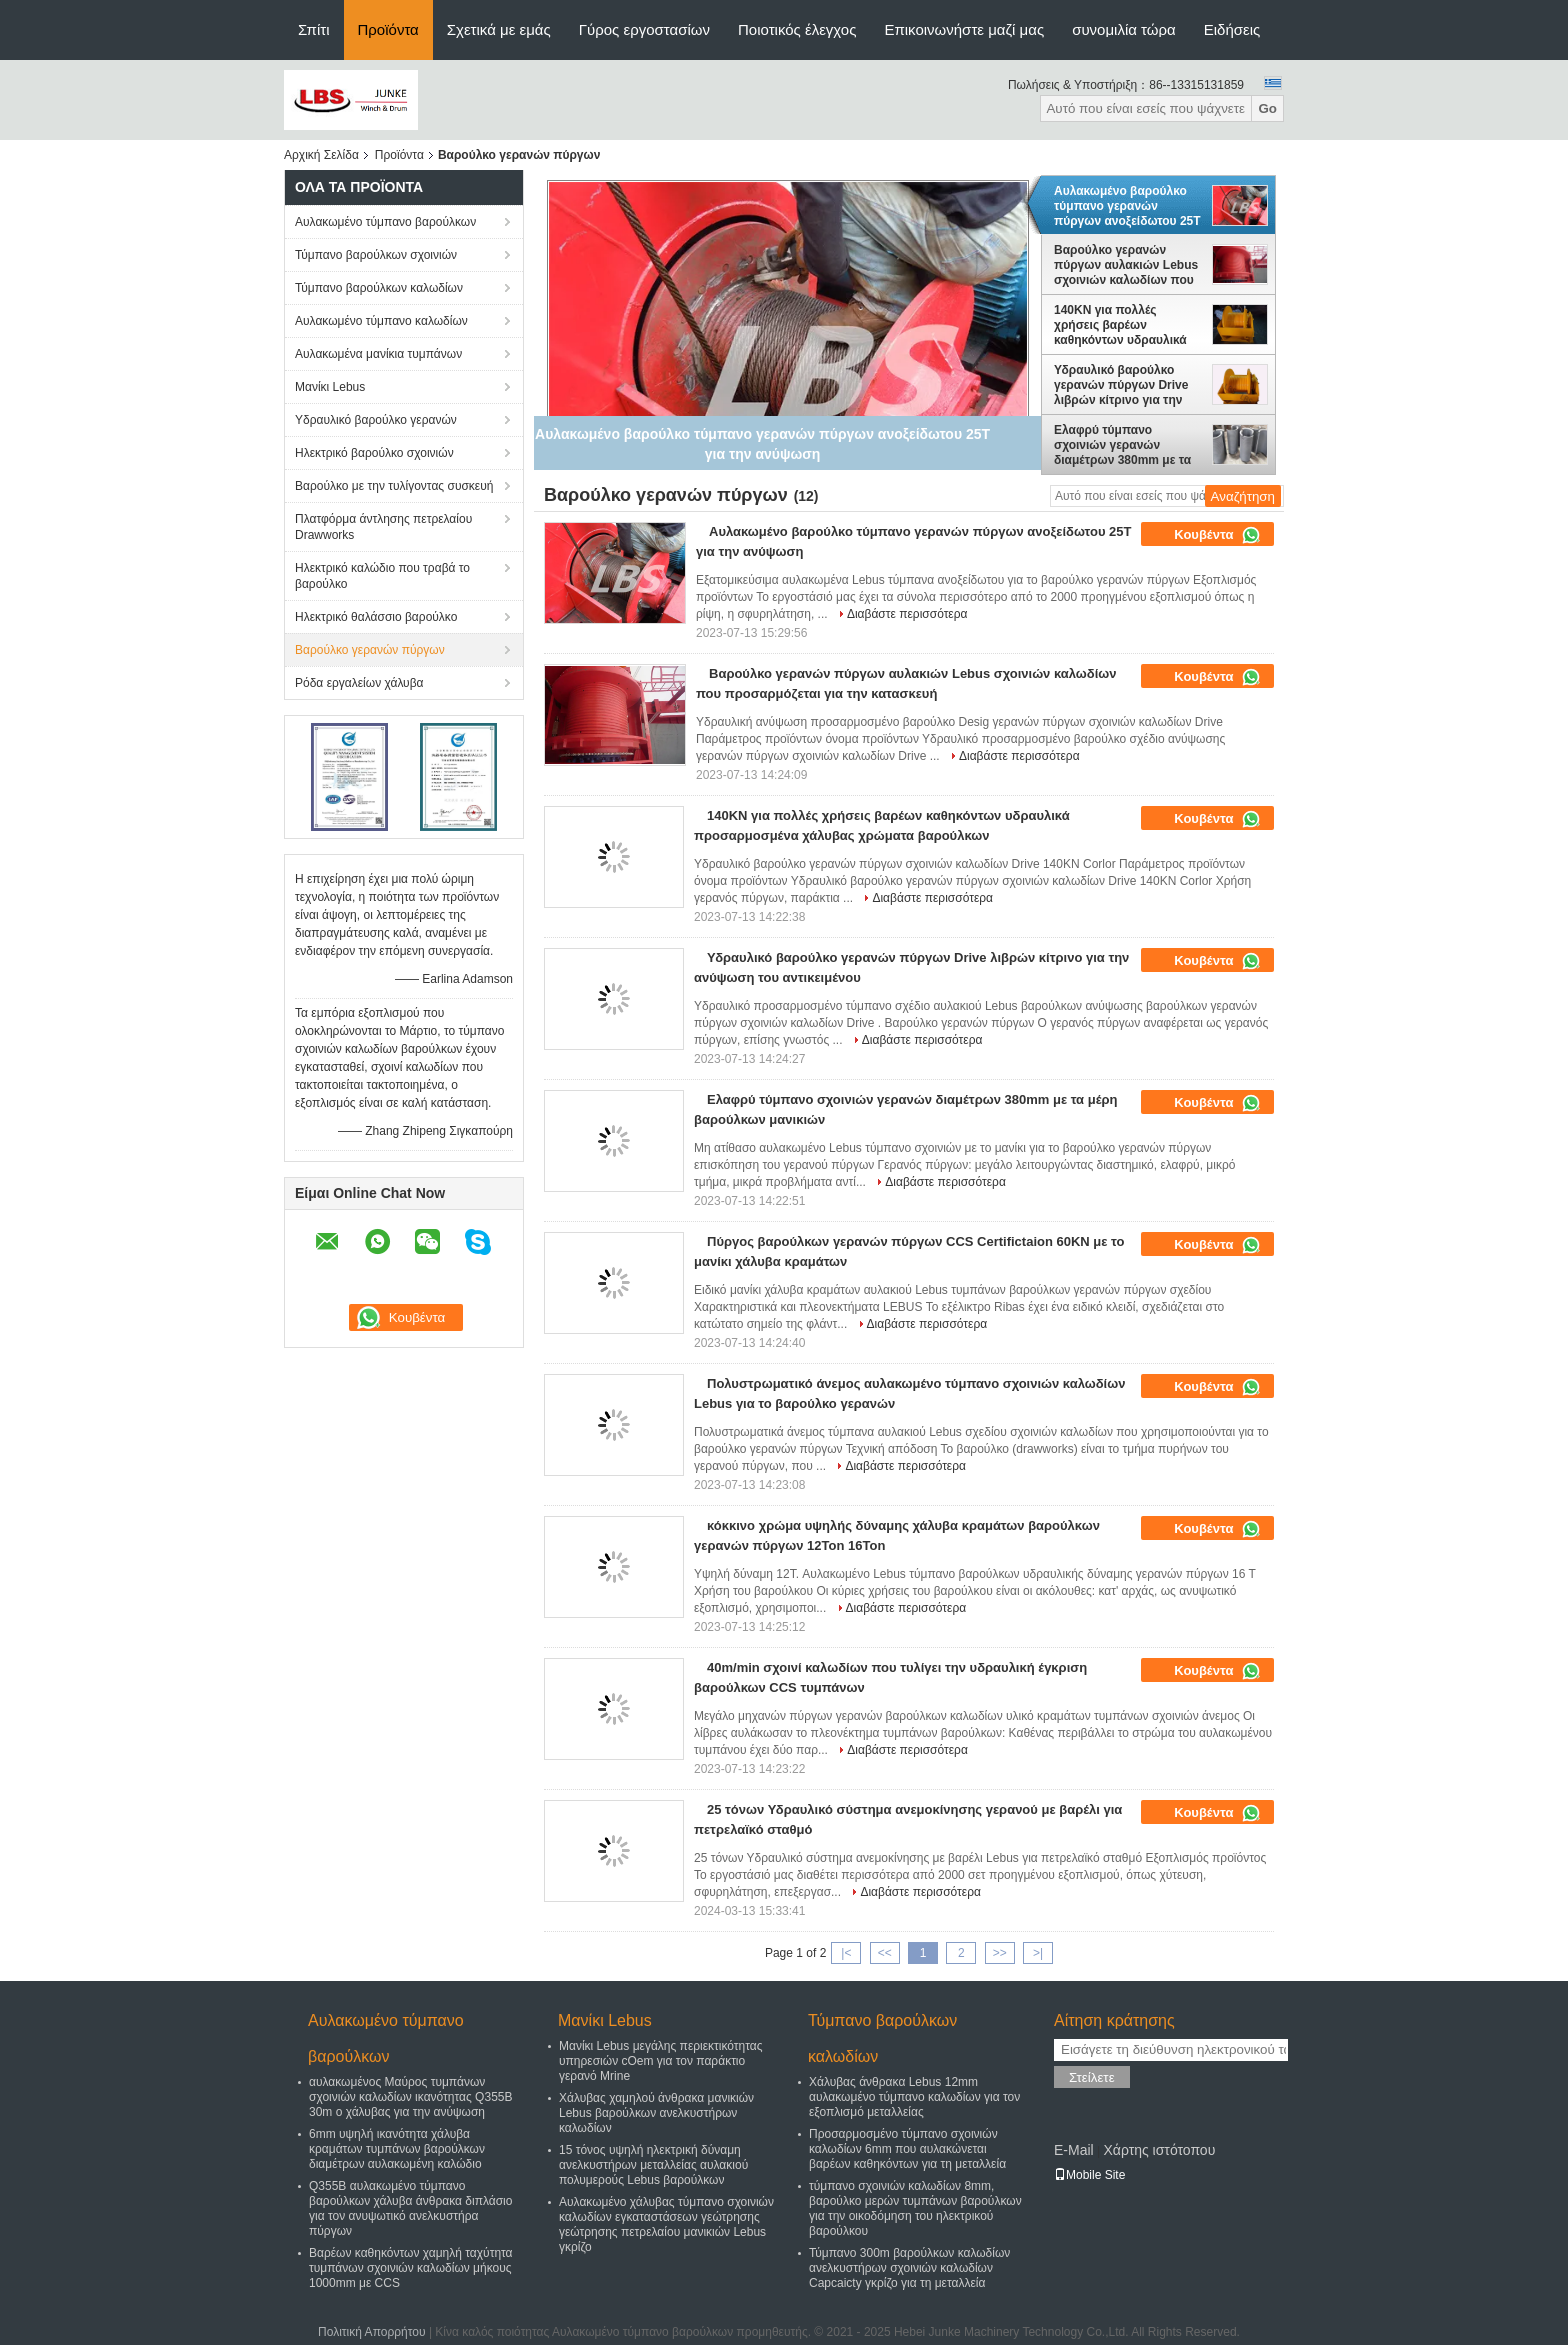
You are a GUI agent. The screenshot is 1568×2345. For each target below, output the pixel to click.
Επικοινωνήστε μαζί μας (964, 29)
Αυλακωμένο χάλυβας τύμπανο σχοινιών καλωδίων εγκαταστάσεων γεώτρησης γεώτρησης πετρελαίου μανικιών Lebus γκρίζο (666, 2224)
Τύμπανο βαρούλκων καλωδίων (379, 288)
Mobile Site (1089, 2175)
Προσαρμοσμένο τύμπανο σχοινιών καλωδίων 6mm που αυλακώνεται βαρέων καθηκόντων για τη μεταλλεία (907, 2149)
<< (885, 1953)
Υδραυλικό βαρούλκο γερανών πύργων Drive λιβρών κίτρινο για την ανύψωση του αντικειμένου (1121, 385)
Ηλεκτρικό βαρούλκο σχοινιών (374, 453)
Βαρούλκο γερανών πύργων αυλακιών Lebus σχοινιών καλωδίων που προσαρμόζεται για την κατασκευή (1126, 265)
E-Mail (1074, 2150)
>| (1038, 1953)
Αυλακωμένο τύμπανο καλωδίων (381, 321)
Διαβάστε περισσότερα (907, 614)
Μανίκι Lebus (330, 387)
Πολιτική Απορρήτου (371, 2332)
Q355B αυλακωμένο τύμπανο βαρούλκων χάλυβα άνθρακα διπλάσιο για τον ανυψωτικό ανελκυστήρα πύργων (410, 2208)
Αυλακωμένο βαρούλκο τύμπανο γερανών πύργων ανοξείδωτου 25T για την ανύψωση (1127, 206)
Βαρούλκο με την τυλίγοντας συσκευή (394, 486)
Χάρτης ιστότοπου (1159, 2150)
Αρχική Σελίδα (321, 155)
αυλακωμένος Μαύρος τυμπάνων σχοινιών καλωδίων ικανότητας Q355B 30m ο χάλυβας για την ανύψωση (410, 2097)
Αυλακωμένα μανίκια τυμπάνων (378, 354)
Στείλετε (1092, 2077)
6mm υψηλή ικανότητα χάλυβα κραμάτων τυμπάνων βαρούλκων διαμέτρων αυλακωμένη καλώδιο (397, 2149)
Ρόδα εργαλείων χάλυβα (359, 683)
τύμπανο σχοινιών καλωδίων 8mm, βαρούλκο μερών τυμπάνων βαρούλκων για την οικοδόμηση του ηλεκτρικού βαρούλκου (915, 2208)
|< (846, 1953)
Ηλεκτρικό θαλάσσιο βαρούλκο (376, 617)
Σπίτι (314, 29)
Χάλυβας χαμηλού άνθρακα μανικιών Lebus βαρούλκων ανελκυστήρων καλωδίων (656, 2113)
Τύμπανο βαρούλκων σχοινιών (376, 255)
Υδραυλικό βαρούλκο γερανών (376, 420)
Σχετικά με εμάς (499, 29)
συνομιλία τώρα (1124, 29)
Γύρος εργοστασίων (644, 29)
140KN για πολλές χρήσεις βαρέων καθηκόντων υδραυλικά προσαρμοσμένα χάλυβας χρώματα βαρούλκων (1128, 325)
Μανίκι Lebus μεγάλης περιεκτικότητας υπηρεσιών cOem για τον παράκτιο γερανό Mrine (661, 2061)
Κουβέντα (1217, 535)
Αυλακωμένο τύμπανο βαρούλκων (385, 222)
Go (1267, 108)
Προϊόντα (388, 29)
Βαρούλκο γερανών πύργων (370, 650)
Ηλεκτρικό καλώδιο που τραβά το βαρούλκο (382, 576)
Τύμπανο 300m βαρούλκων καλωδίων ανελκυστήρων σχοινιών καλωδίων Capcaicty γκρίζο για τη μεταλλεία (909, 2268)
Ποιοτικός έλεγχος (797, 29)
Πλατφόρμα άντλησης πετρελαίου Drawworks (383, 527)
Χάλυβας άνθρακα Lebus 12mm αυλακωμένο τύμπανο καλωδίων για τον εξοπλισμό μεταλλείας (914, 2097)
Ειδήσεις (1232, 29)
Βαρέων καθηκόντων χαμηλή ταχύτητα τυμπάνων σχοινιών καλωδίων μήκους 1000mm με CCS (411, 2268)
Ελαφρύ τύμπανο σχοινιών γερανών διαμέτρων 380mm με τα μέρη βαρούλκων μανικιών (1122, 445)
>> (1000, 1953)
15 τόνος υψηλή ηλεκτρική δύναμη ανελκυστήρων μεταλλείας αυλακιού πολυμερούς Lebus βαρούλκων (653, 2165)
